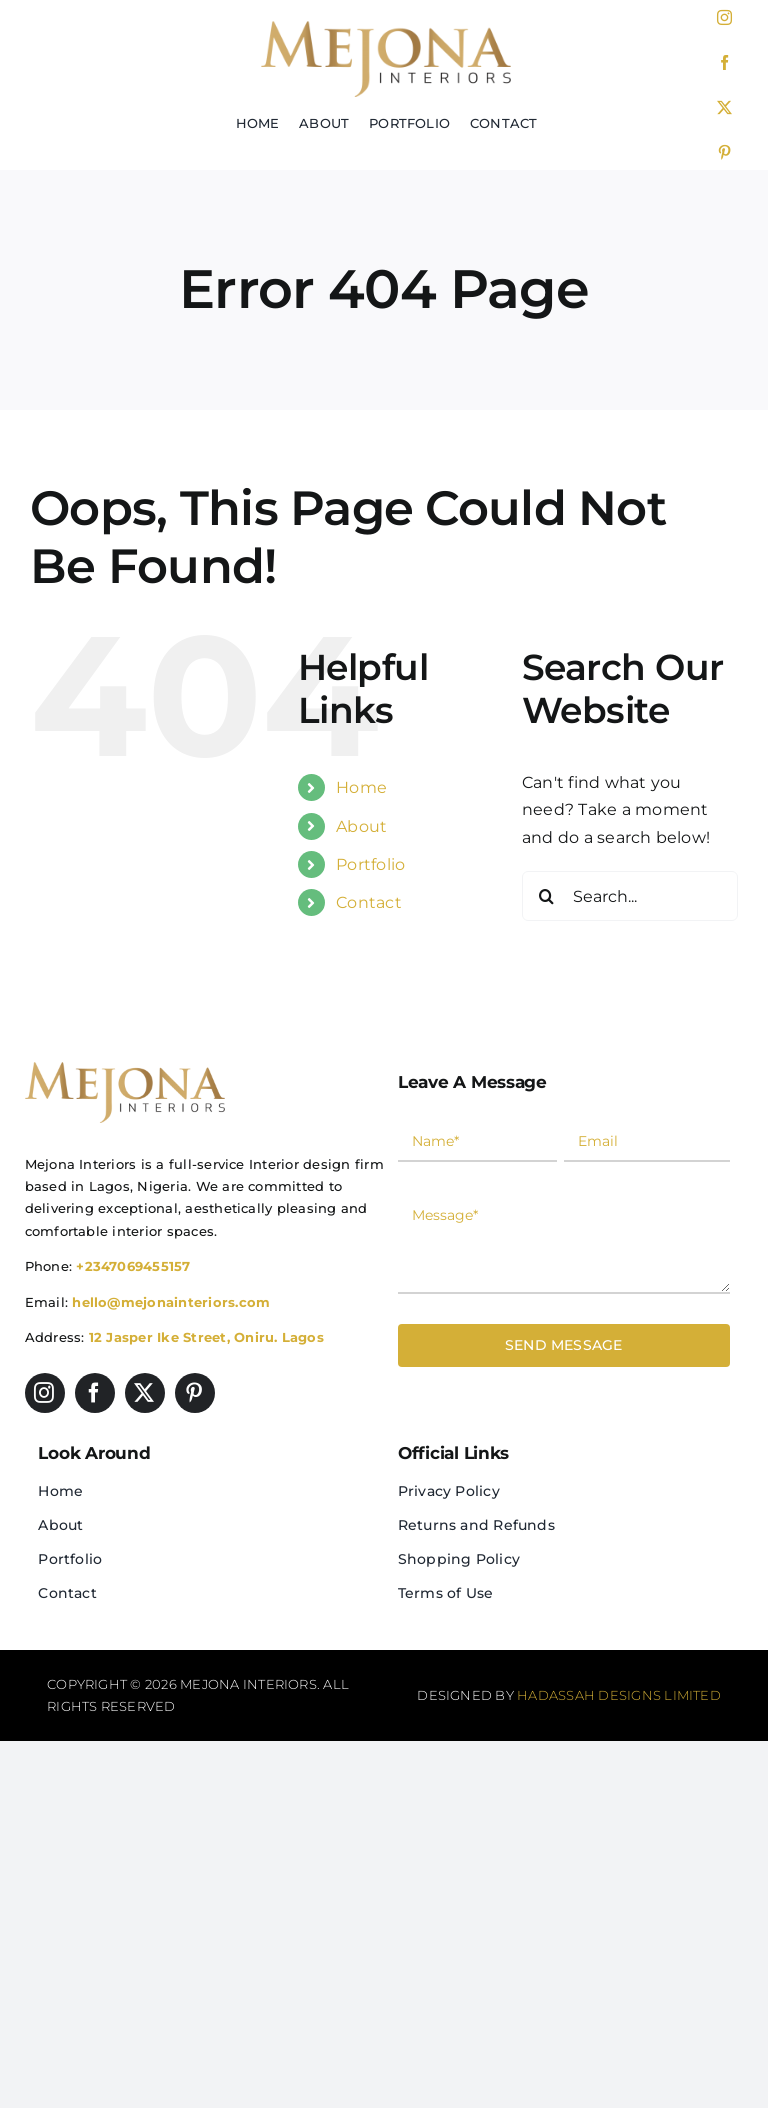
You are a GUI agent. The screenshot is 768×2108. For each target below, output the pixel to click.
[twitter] (724, 107)
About (361, 826)
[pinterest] (724, 152)
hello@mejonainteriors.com (171, 1302)
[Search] (547, 896)
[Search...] (630, 896)
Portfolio (370, 864)
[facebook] (724, 62)
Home (361, 787)
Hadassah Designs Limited (619, 1695)
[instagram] (724, 17)
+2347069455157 (133, 1266)
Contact (369, 902)
